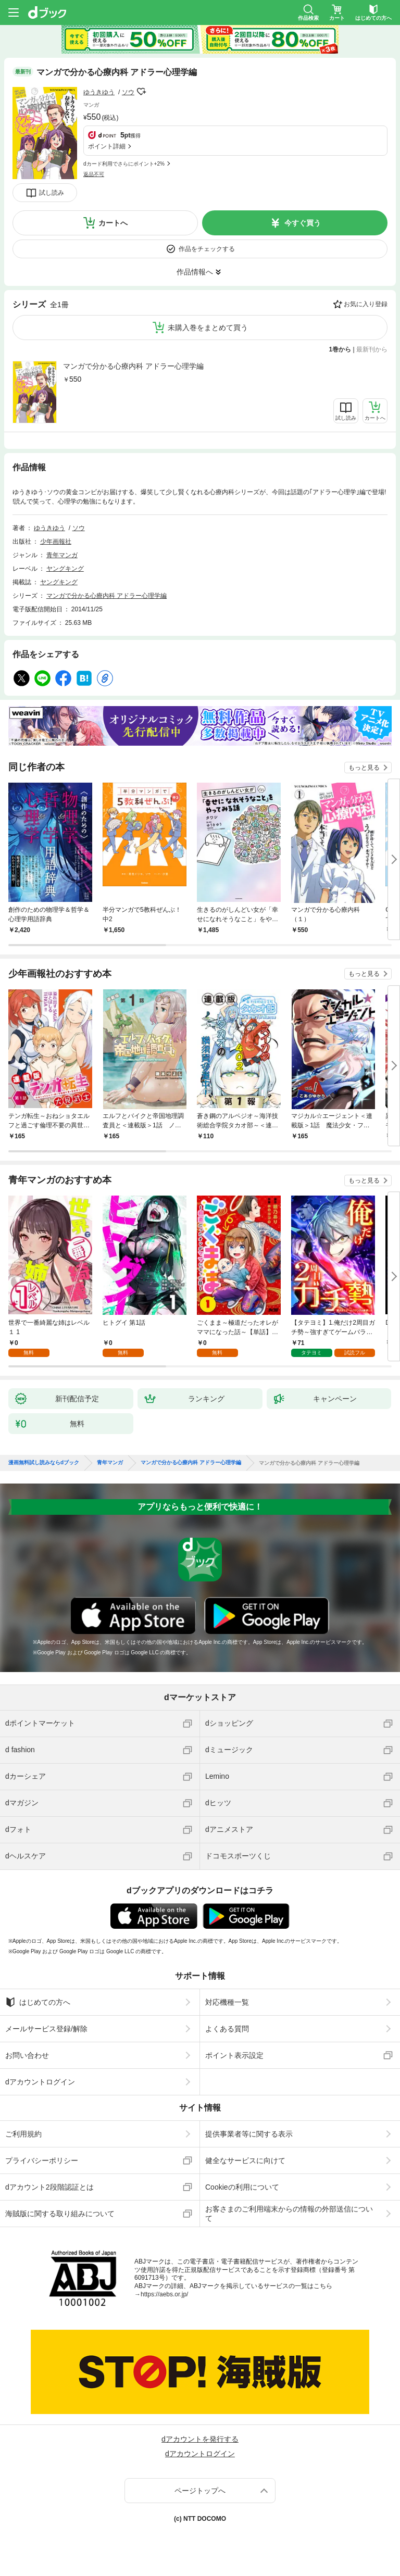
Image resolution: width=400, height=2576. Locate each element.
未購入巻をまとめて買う (208, 327)
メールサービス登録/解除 (46, 2029)
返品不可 (93, 174)
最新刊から (372, 349)
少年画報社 (55, 541)
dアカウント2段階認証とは (49, 2187)
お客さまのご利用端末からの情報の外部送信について (289, 2213)
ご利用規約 (23, 2134)
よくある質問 (227, 2029)
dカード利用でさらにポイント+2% (124, 164)
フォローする (141, 91)
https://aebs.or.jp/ (164, 2294)
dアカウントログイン (40, 2082)
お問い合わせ (27, 2055)
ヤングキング (65, 568)
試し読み (51, 192)
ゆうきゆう (99, 92)
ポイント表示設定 (234, 2055)
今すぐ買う (302, 223)
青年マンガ (62, 555)
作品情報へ (195, 272)
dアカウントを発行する (200, 2439)
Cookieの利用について (242, 2187)
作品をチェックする (207, 249)
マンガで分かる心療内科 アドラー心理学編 (133, 366)
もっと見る (364, 767)
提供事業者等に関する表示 (249, 2134)
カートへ (113, 223)
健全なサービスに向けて (245, 2160)
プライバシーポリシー (41, 2160)
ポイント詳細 (107, 146)
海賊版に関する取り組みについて (60, 2213)
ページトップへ (200, 2490)
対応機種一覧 (227, 2002)
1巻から (340, 349)
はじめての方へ (37, 2002)
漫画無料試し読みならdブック (43, 1462)
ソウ (128, 92)
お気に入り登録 (366, 304)
